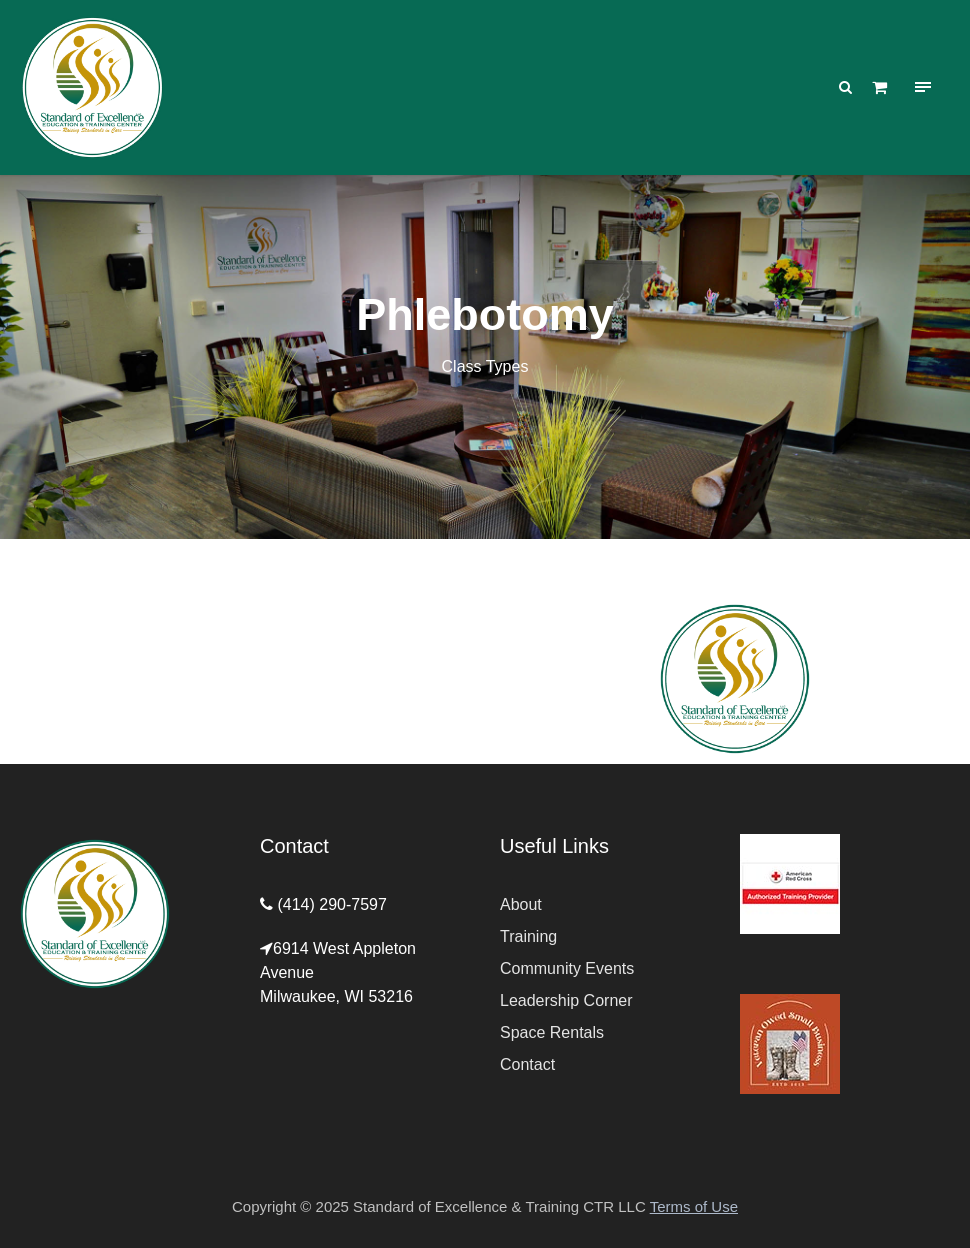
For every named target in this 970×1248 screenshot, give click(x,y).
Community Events (567, 968)
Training (528, 936)
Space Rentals (552, 1032)
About (521, 904)
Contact (527, 1064)
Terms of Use (694, 1206)
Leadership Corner (566, 1000)
